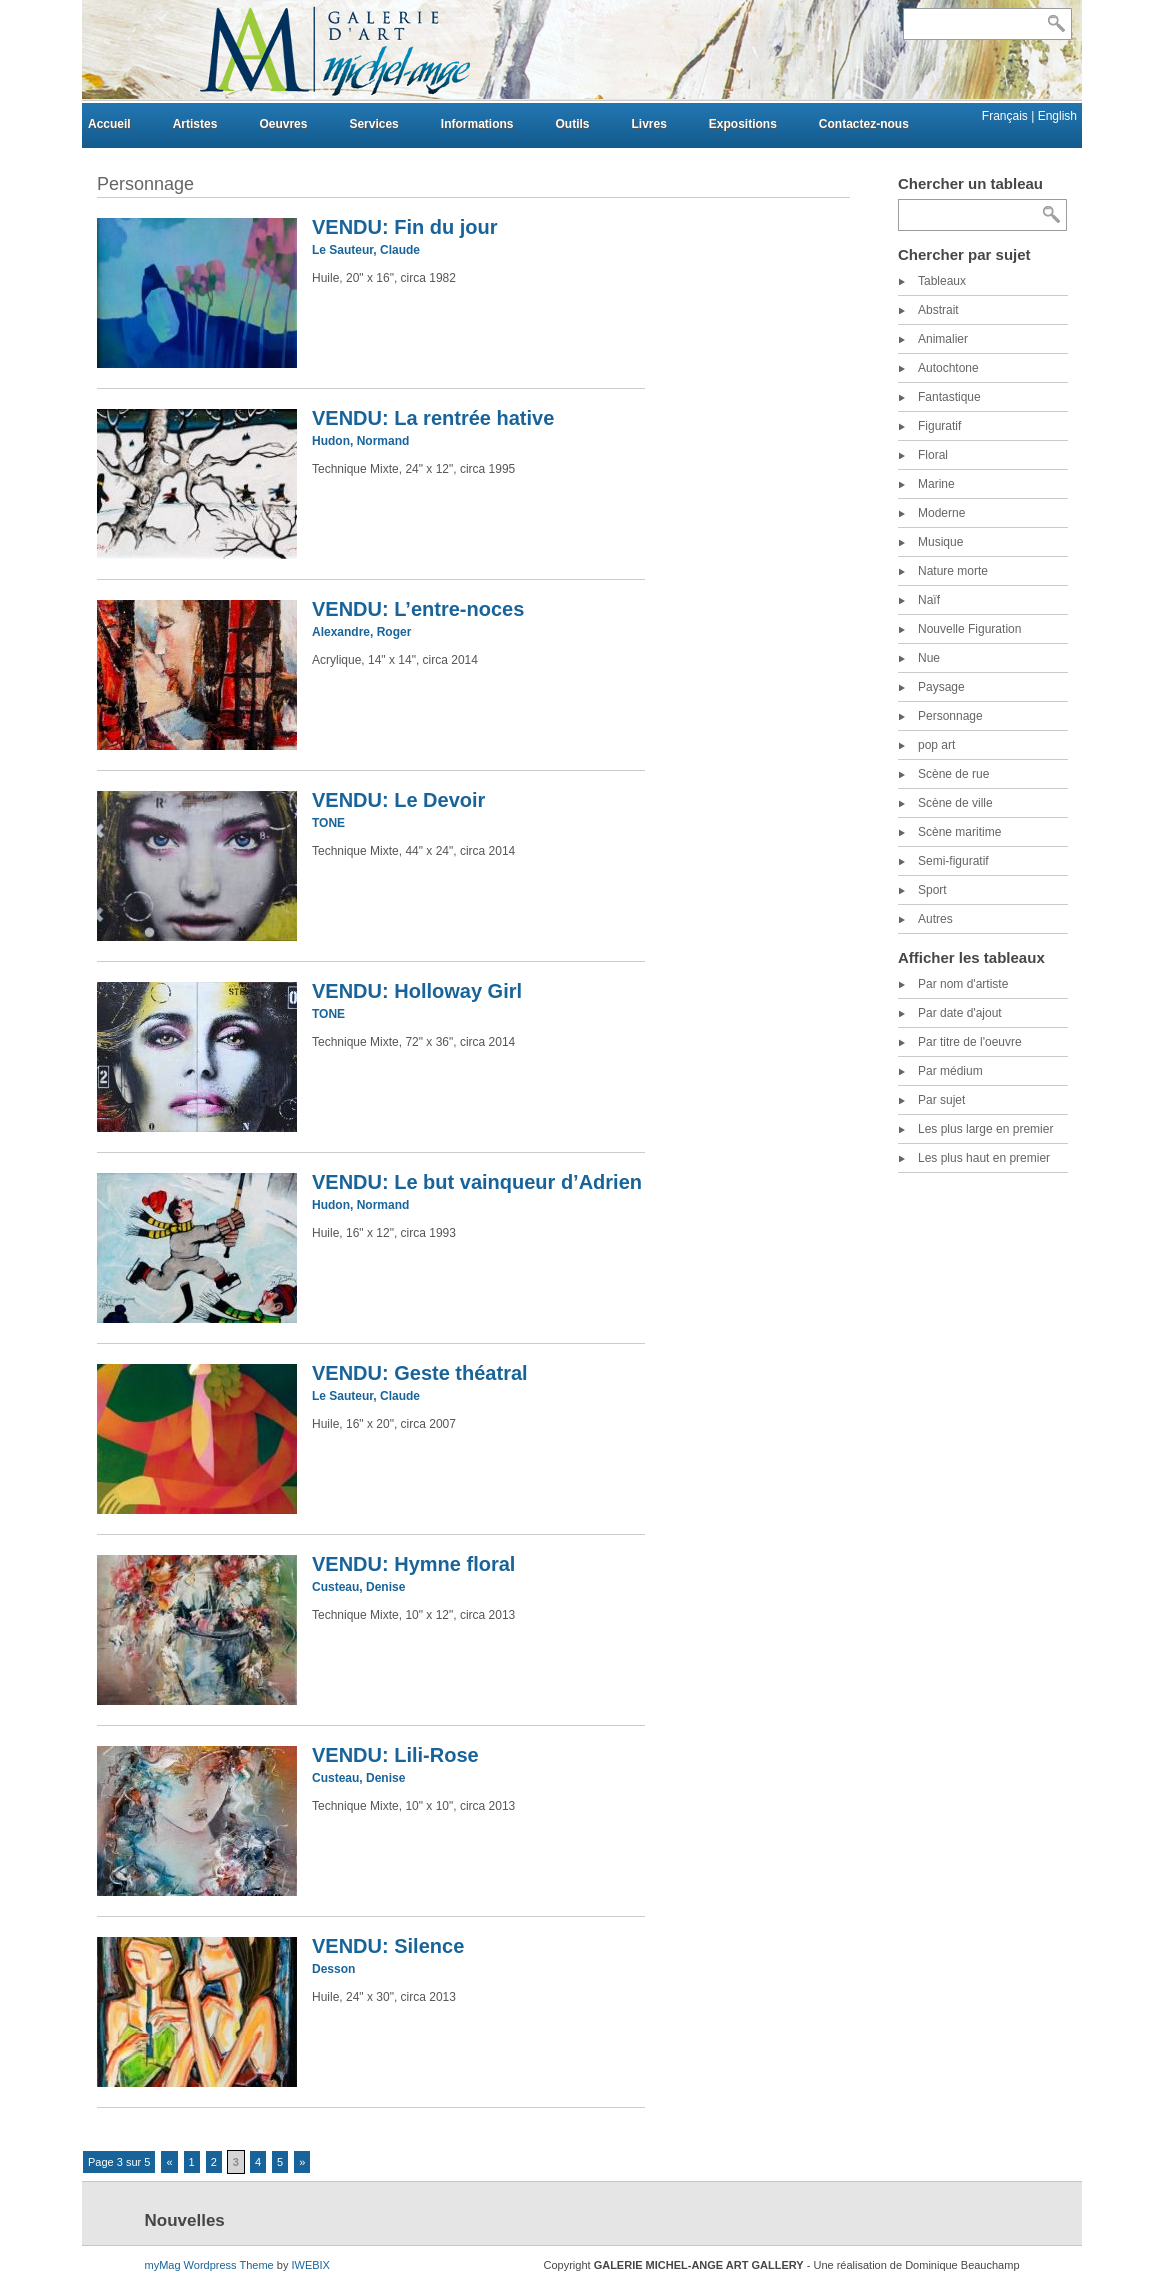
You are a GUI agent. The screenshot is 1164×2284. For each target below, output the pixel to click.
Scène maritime (959, 832)
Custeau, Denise (358, 1587)
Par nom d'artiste (963, 984)
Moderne (941, 513)
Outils (572, 124)
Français (1006, 116)
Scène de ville (955, 803)
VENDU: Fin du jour (405, 227)
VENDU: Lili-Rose (395, 1755)
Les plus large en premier (985, 1129)
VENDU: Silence (388, 1946)
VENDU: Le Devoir (398, 800)
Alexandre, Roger (361, 632)
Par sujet (941, 1100)
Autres (935, 919)
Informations (477, 124)
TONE (328, 823)
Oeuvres (283, 124)
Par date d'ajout (960, 1013)
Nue (929, 658)
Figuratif (939, 426)
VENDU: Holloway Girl (417, 991)
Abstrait (938, 310)
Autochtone (948, 368)
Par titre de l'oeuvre (970, 1042)
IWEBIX (310, 2265)
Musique (940, 542)
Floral (933, 455)
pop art (936, 745)
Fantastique (949, 397)
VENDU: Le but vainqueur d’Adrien (477, 1182)
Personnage (950, 716)
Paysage (941, 687)
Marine (936, 484)
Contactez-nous (864, 124)
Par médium (950, 1071)
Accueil (109, 124)
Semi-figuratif (953, 861)
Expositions (743, 124)
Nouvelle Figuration (969, 629)
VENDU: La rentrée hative (433, 418)
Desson (333, 1969)
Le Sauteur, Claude (366, 250)
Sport (932, 890)
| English (1054, 116)
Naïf (929, 600)
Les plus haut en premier (984, 1158)
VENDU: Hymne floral (413, 1564)
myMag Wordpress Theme (209, 2265)
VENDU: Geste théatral (420, 1373)
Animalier (943, 339)
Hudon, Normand (360, 441)
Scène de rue (953, 774)
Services (373, 124)
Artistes (195, 124)
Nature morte (953, 571)
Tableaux (942, 281)
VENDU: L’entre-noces (418, 609)
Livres (648, 124)
